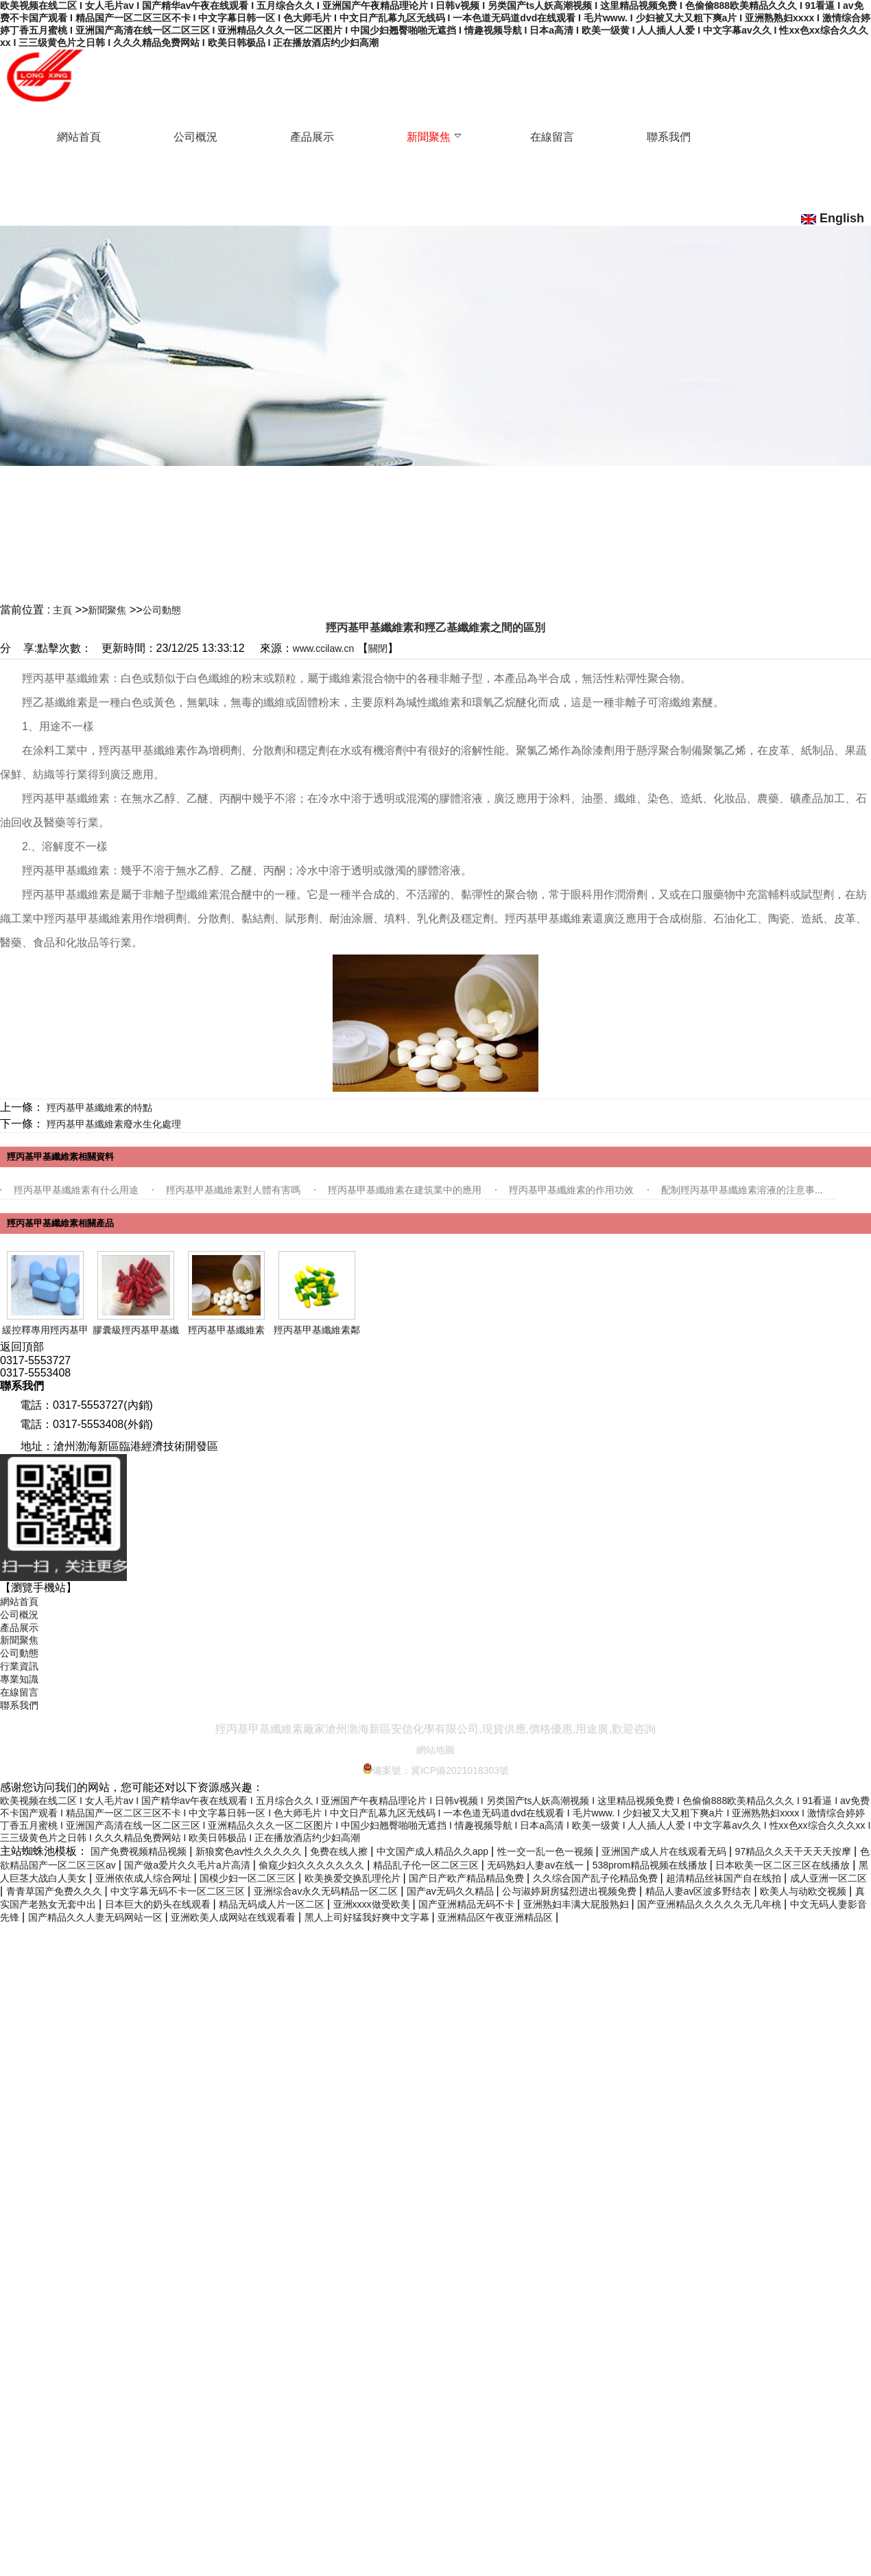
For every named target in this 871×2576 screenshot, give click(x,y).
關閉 (377, 648)
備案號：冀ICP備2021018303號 (435, 1770)
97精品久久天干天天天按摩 (794, 1851)
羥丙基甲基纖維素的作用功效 (571, 1189)
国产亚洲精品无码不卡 (467, 1904)
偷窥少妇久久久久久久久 (313, 1865)
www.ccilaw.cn (323, 648)
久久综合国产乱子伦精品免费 (596, 1878)
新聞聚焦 (107, 610)
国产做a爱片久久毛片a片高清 (188, 1865)
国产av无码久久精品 (452, 1891)
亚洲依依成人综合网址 (144, 1878)
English (832, 218)
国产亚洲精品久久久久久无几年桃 (710, 1904)
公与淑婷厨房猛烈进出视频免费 (570, 1891)
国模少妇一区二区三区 (249, 1878)
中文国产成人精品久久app (434, 1851)
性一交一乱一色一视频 (546, 1851)
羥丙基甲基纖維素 (226, 1329)
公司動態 (162, 610)
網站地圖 (435, 1749)
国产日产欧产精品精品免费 (468, 1878)
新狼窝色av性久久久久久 (250, 1851)
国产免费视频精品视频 (140, 1851)
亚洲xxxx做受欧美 (373, 1904)
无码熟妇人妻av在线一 (536, 1865)
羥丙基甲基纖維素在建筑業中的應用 (404, 1189)
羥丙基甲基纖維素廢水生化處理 (114, 1124)
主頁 (62, 610)
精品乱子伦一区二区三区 (427, 1865)
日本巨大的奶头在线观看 (159, 1904)
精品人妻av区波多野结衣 (699, 1891)
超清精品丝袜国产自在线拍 (725, 1878)
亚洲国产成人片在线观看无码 (665, 1851)
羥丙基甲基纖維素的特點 (99, 1107)
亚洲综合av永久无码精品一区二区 (327, 1891)
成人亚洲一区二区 (828, 1878)
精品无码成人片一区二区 (273, 1904)
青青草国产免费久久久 (55, 1891)
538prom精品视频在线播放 (651, 1865)
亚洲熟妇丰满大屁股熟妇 (577, 1904)
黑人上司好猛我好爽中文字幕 (368, 1917)
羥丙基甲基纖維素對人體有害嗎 (233, 1189)
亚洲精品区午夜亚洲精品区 (497, 1917)
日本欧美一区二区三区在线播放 (783, 1865)
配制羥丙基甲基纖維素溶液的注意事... (742, 1189)
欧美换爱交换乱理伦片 (354, 1878)
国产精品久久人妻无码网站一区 (96, 1917)
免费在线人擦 (340, 1851)
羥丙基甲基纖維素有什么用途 (76, 1189)
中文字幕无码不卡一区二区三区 (179, 1891)
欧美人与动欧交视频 (804, 1891)
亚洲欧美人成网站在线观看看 (234, 1917)
